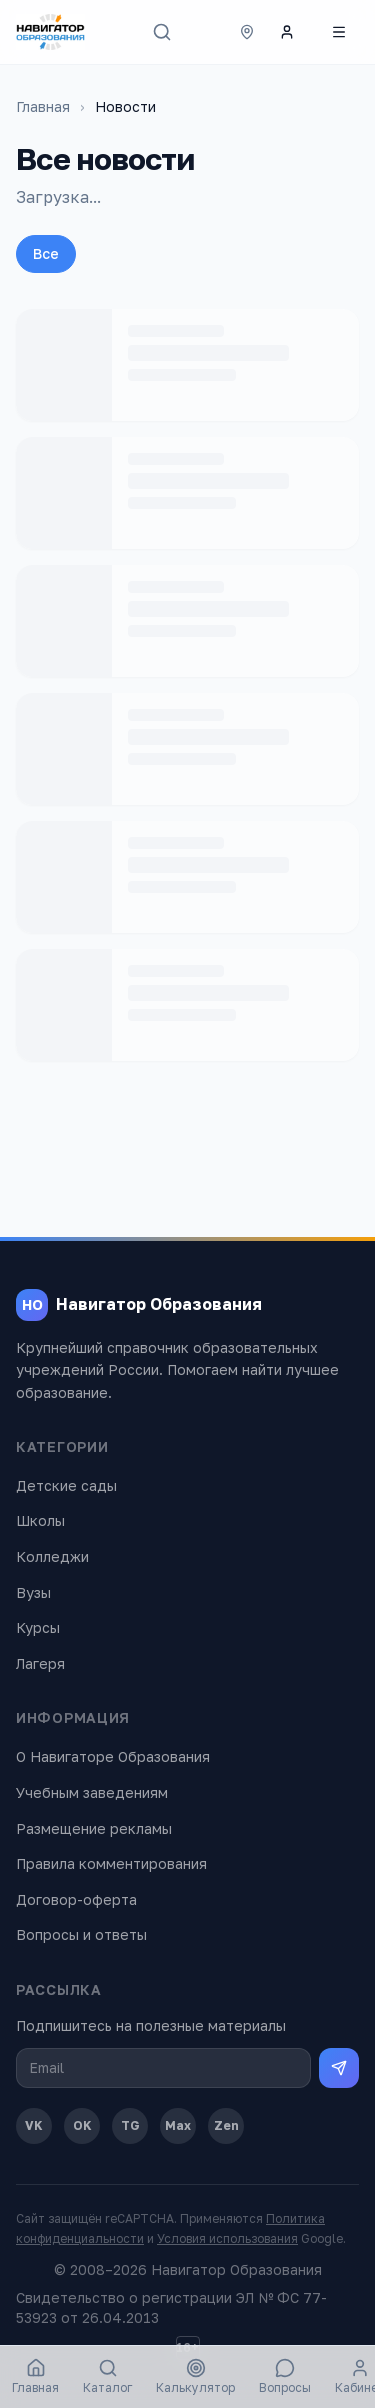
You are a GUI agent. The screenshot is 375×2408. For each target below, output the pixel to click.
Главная (43, 106)
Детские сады (66, 1485)
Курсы (38, 1627)
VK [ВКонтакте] (34, 2125)
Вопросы (285, 2376)
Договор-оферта (76, 1899)
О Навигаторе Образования (113, 1756)
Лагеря (40, 1663)
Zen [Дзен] (226, 2125)
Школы (40, 1520)
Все (46, 253)
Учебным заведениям (92, 1792)
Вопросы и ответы (81, 1934)
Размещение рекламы (94, 1828)
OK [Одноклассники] (82, 2125)
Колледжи (52, 1556)
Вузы (33, 1592)
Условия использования (227, 2238)
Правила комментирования (111, 1863)
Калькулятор (195, 2376)
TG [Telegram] (130, 2125)
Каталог (107, 2376)
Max (178, 2125)
